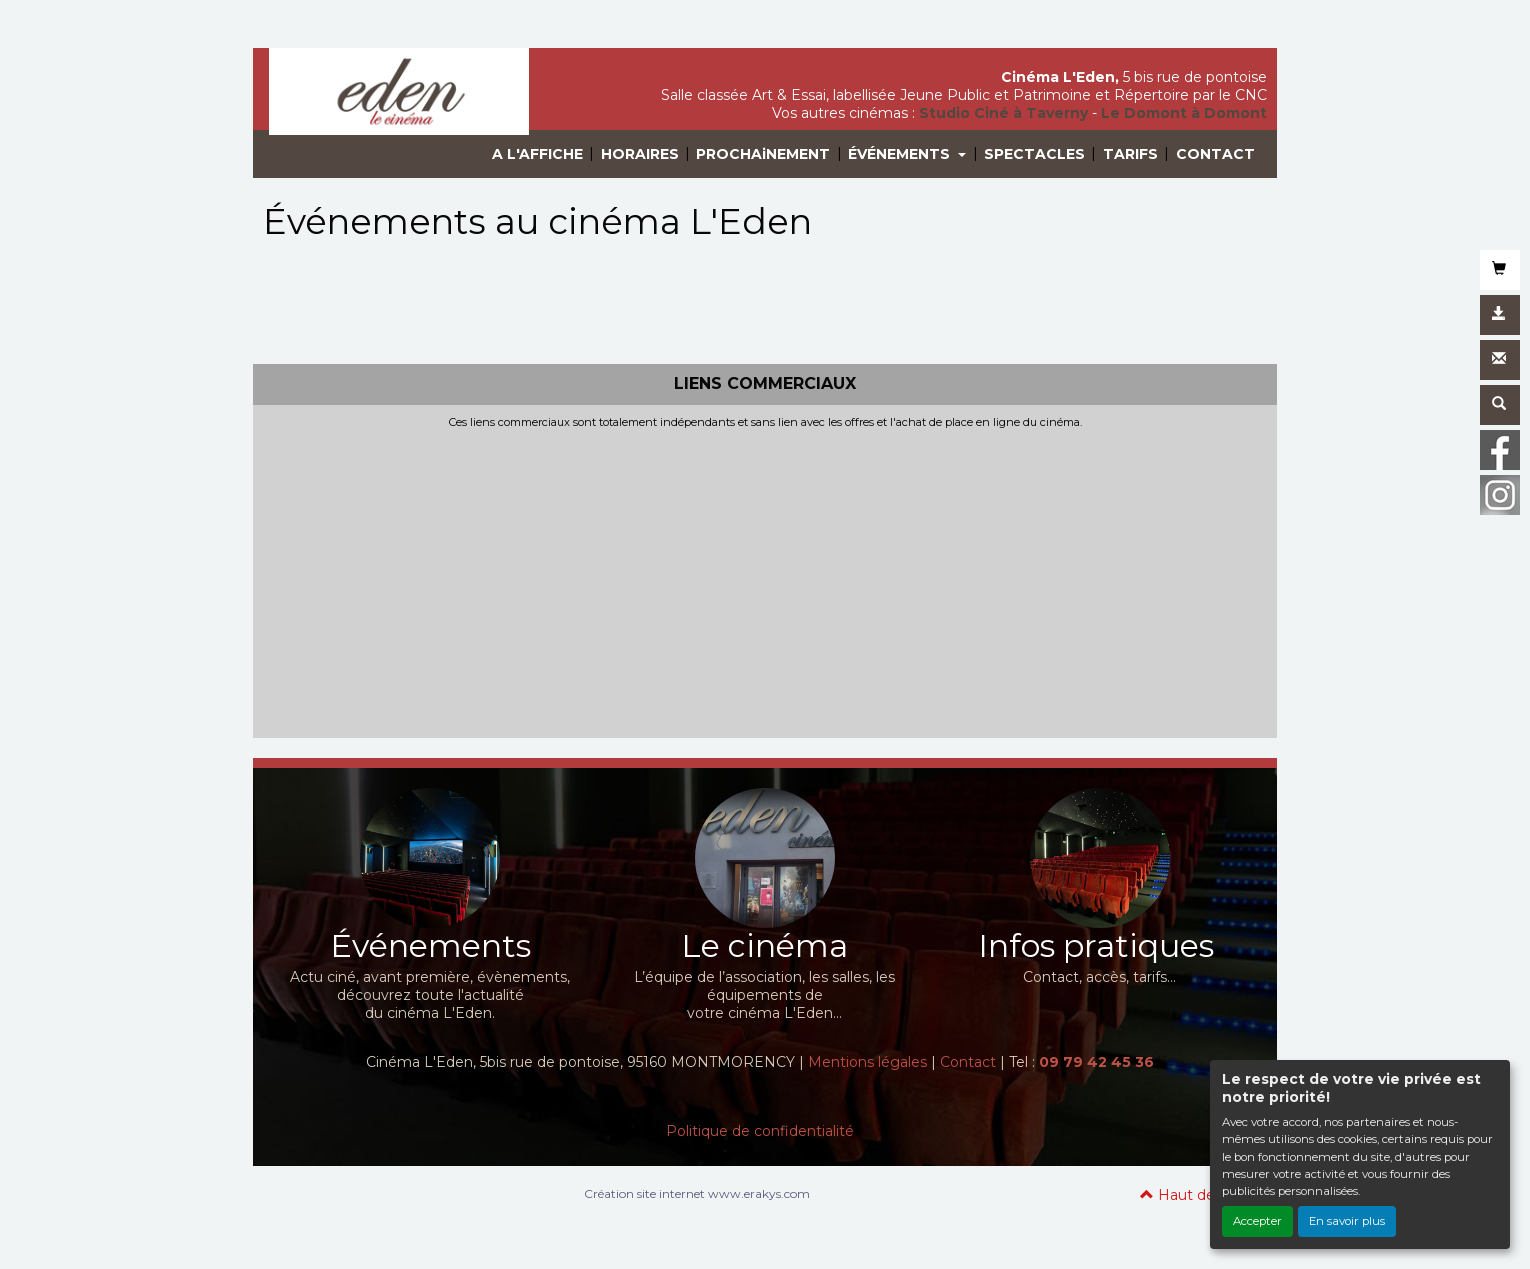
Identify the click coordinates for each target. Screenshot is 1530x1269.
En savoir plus (1347, 1221)
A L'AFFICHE (537, 154)
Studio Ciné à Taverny (1003, 113)
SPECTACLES (1034, 154)
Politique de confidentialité (760, 1131)
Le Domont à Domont (1184, 113)
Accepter (1257, 1221)
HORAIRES (640, 154)
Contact (968, 1062)
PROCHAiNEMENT (763, 154)
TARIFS (1130, 154)
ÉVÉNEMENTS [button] (901, 154)
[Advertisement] (765, 579)
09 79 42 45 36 (1096, 1062)
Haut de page (1198, 1195)
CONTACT (1215, 154)
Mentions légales (867, 1062)
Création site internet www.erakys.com (697, 1193)
